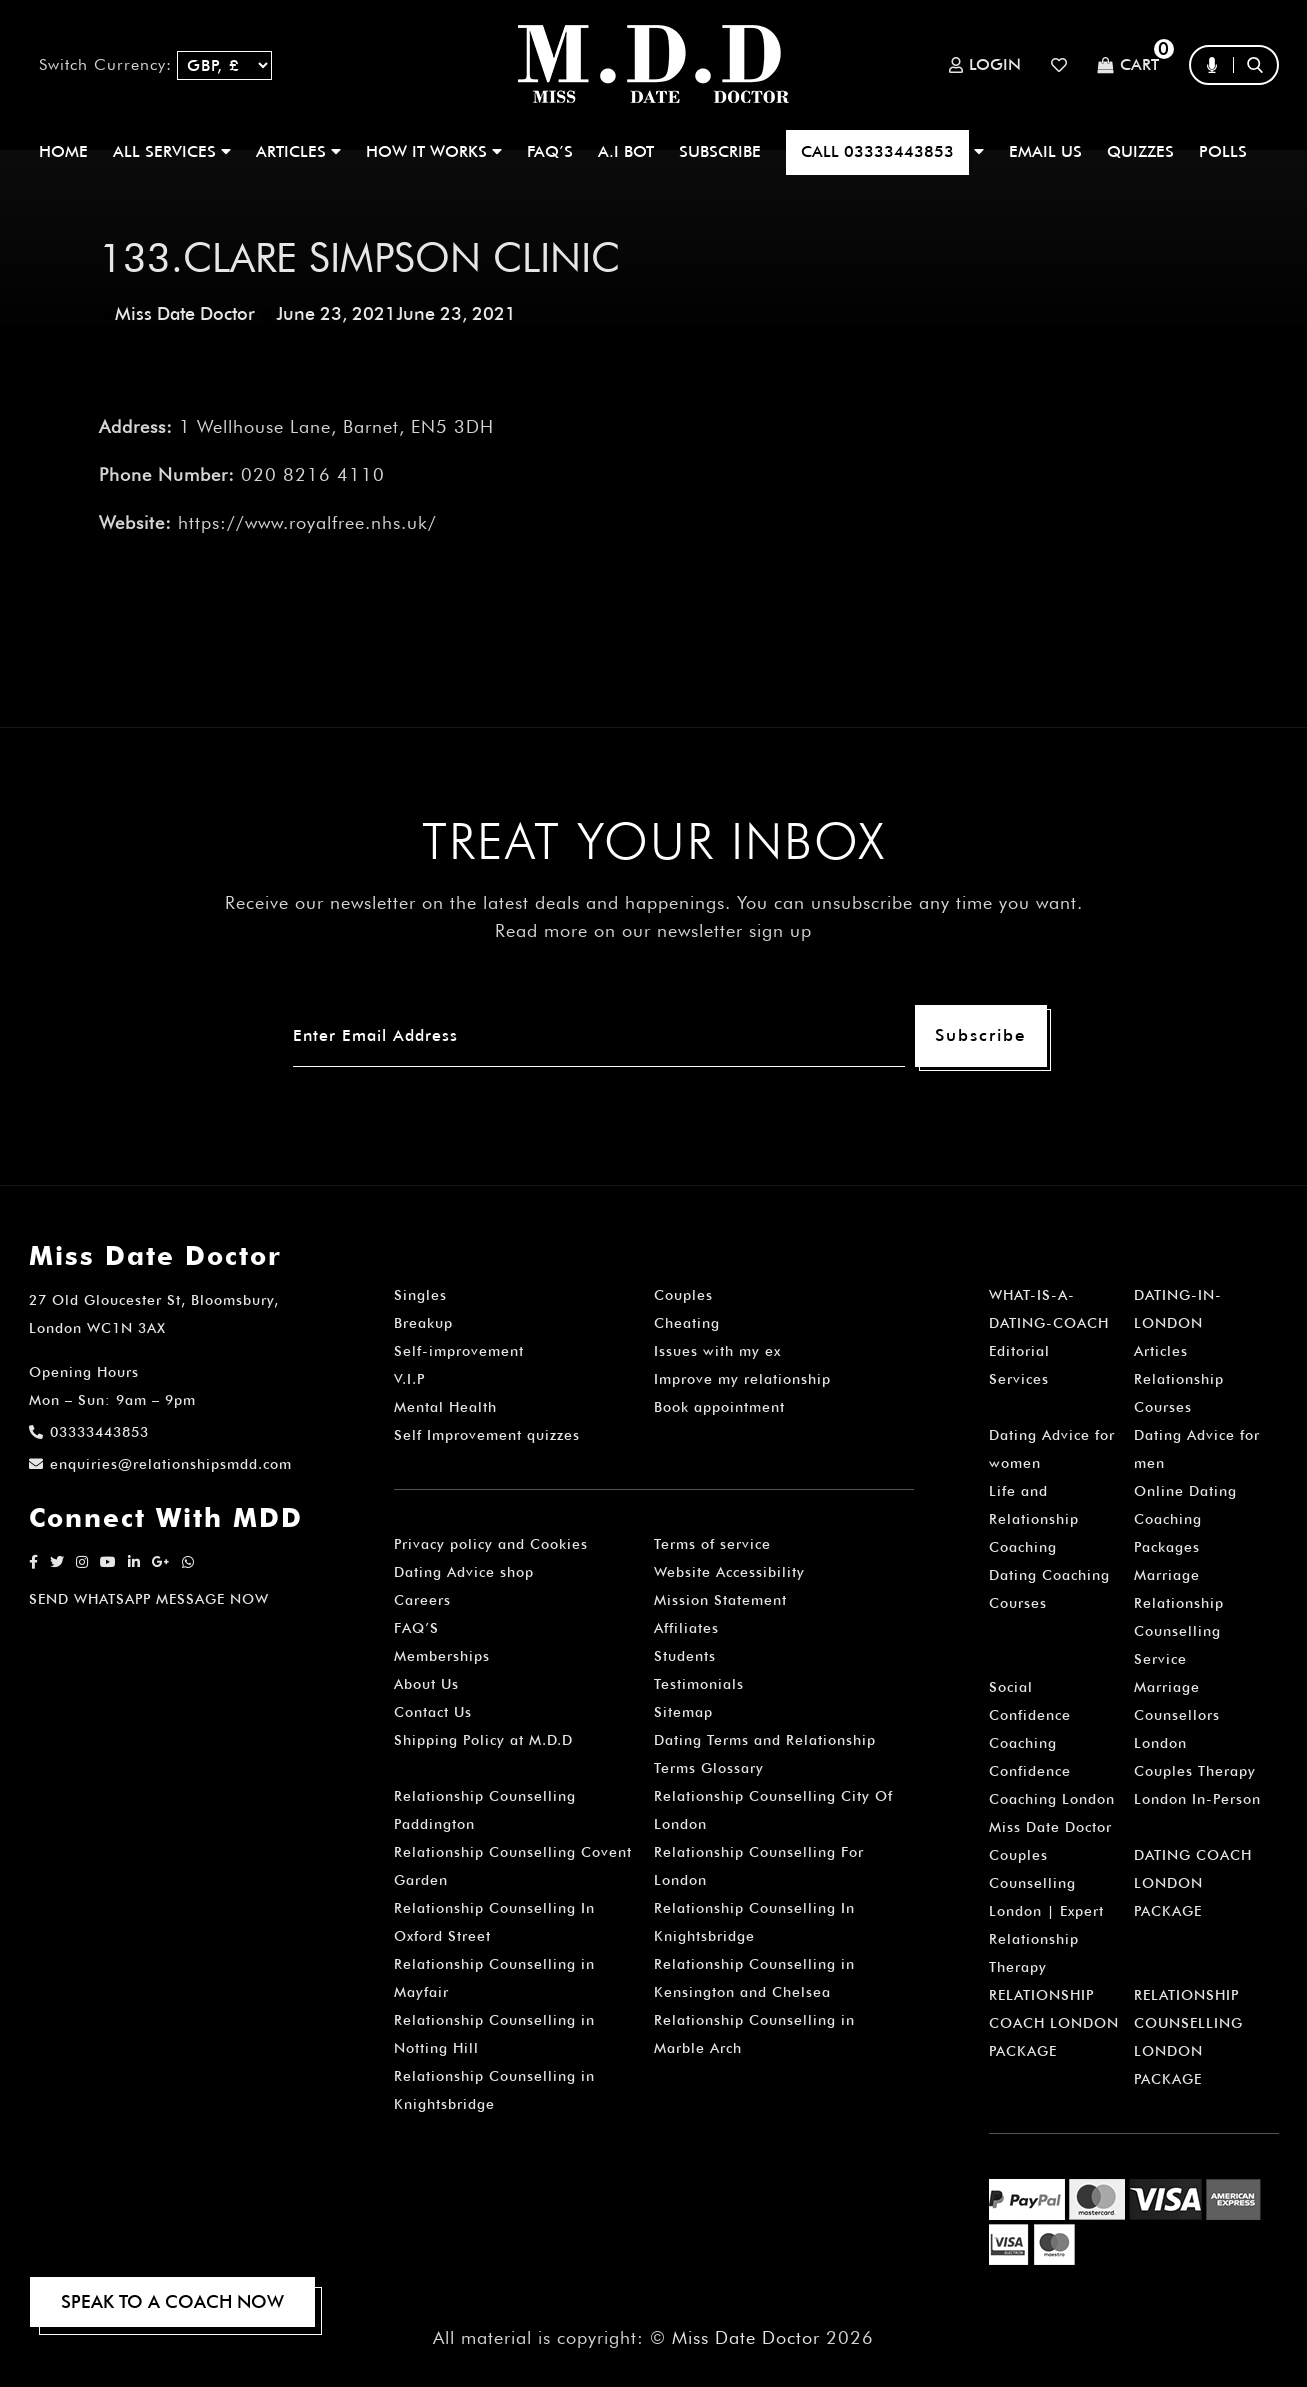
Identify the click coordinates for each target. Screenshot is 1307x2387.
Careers (422, 1600)
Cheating (687, 1323)
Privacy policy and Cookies (491, 1544)
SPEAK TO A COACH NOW (172, 2301)
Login (985, 65)
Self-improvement (459, 1351)
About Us (426, 1684)
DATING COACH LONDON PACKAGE (1193, 1883)
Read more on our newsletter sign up (653, 930)
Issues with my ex (717, 1351)
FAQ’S (550, 151)
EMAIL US (1045, 151)
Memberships (442, 1656)
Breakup (423, 1323)
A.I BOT (626, 151)
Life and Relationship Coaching (1034, 1519)
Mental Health (445, 1407)
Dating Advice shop (464, 1572)
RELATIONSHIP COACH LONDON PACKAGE (1054, 2023)
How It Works (434, 151)
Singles (420, 1295)
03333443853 (89, 1432)
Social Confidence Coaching (1030, 1715)
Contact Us (433, 1712)
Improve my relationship (742, 1379)
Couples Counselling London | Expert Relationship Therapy (1046, 1911)
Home (63, 151)
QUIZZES (1140, 151)
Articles (1161, 1351)
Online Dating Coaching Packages (1185, 1519)
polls (1223, 151)
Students (685, 1656)
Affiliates (686, 1628)
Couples (683, 1295)
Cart (1128, 65)
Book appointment (719, 1407)
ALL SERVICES (172, 151)
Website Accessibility (729, 1572)
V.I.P (409, 1379)
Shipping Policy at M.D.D (483, 1740)
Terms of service (712, 1544)
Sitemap (683, 1712)
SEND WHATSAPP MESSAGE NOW (149, 1599)
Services (1019, 1379)
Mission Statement (720, 1600)
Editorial (1019, 1351)
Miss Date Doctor (185, 313)
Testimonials (699, 1684)
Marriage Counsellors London (1177, 1715)
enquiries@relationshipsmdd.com (160, 1464)
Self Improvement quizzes (487, 1435)
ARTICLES (298, 151)
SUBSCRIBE (720, 151)
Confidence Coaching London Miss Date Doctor (1052, 1799)
